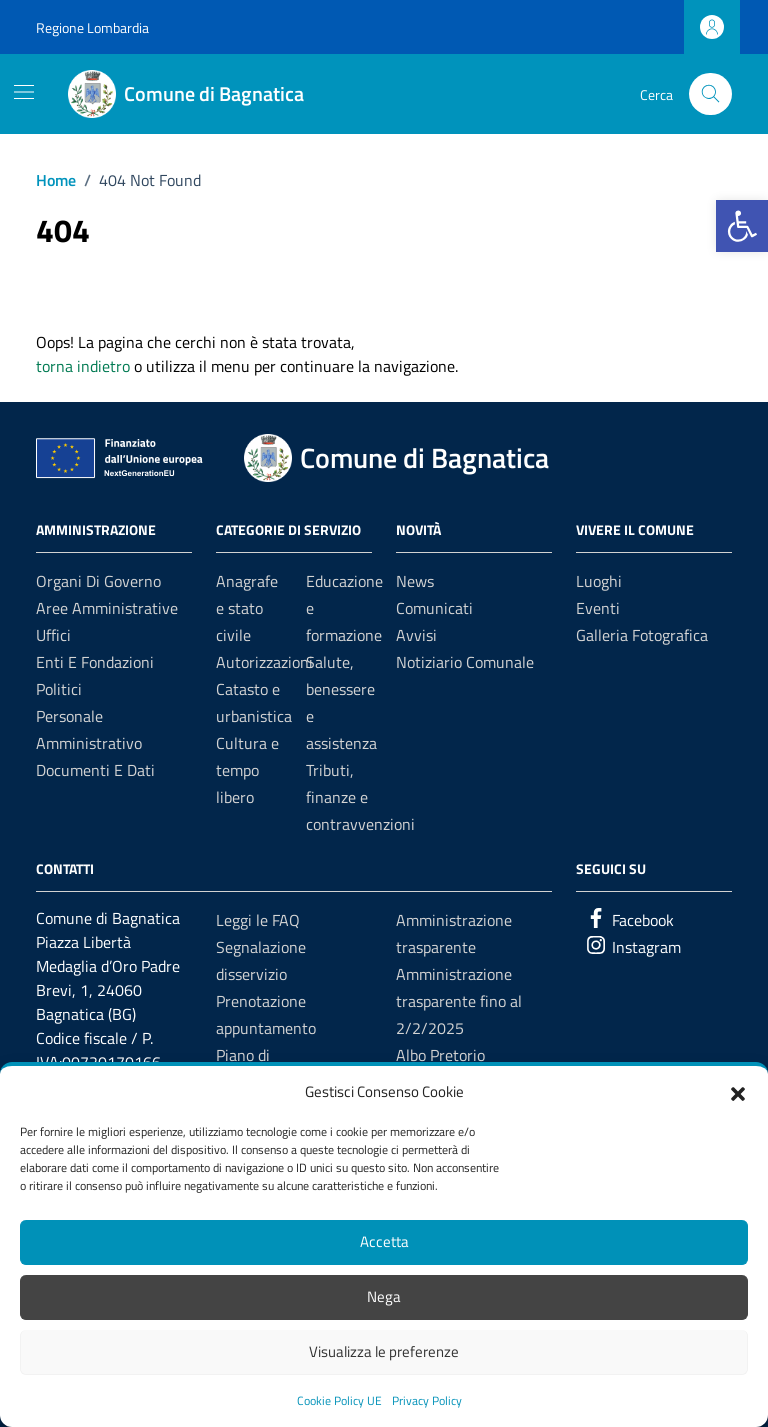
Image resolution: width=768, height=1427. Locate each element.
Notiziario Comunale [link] (465, 662)
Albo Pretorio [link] (440, 1055)
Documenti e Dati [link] (95, 770)
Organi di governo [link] (98, 581)
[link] (742, 226)
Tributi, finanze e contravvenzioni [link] (360, 797)
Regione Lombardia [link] (92, 27)
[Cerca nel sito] (710, 94)
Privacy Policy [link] (427, 1400)
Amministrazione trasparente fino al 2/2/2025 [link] (459, 1001)
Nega (384, 1296)
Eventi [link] (598, 608)
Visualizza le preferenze (384, 1351)
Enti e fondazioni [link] (95, 662)
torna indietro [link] (83, 366)
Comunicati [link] (434, 608)
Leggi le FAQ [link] (258, 920)
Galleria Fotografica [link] (642, 635)
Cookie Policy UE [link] (339, 1400)
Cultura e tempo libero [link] (247, 770)
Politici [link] (59, 689)
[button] (738, 1092)
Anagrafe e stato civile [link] (247, 608)
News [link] (415, 581)
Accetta (384, 1241)
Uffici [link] (53, 635)
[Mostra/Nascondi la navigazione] (24, 92)
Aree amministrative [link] (107, 608)
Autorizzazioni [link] (264, 662)
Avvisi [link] (416, 635)
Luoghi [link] (599, 581)
